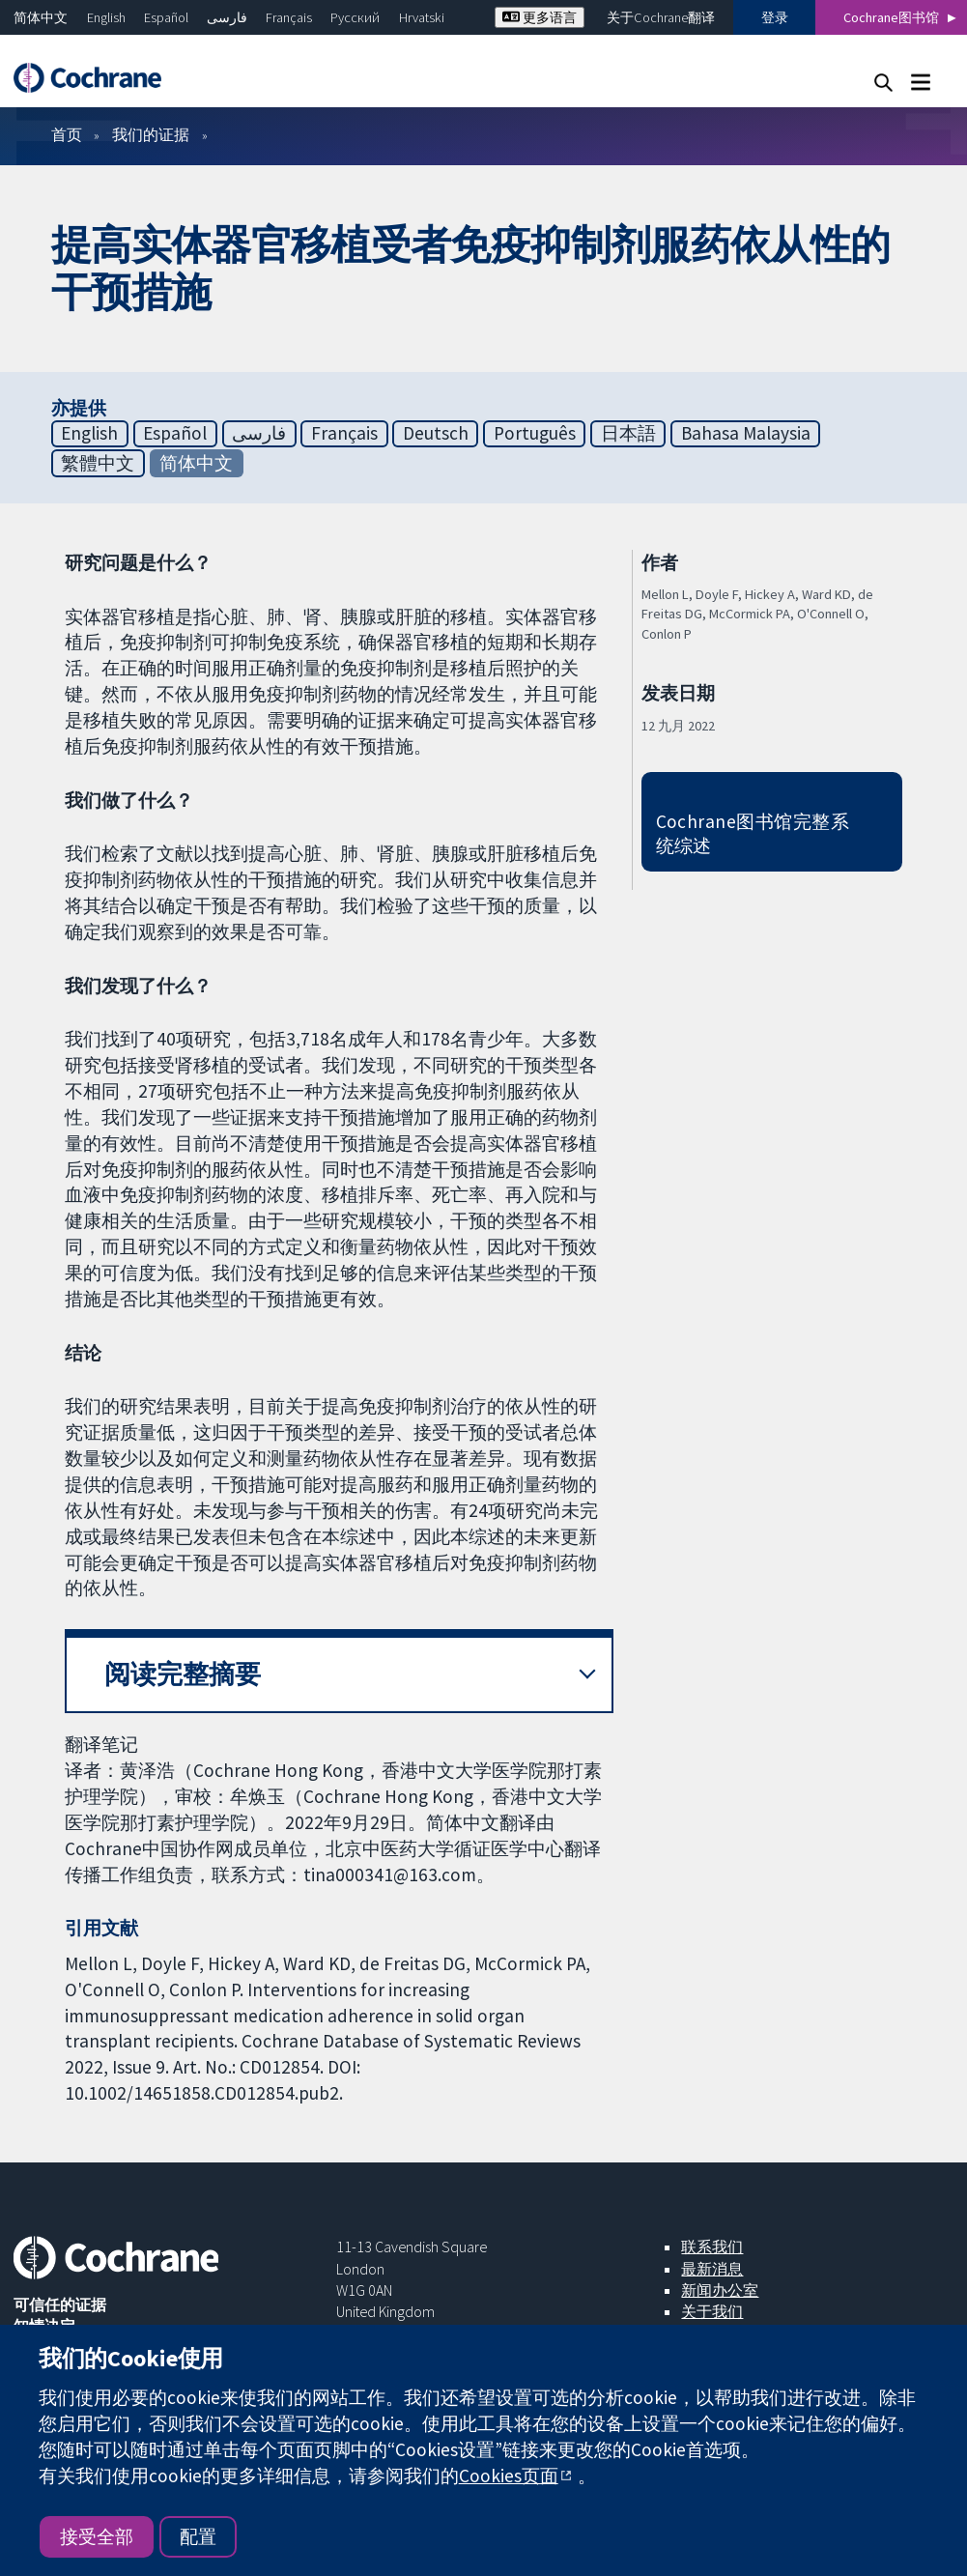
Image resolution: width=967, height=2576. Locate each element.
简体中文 (41, 17)
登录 (774, 17)
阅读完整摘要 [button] (182, 1674)
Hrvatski (421, 17)
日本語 (628, 432)
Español (166, 17)
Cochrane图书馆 (891, 17)
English (106, 17)
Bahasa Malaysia (746, 432)
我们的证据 (150, 134)
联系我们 (712, 2246)
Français (289, 17)
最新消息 (712, 2268)
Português (535, 432)
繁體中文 (97, 462)
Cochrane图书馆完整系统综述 (753, 833)
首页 (66, 134)
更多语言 (539, 17)
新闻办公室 (719, 2290)
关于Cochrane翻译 (661, 17)
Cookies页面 (508, 2475)
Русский (355, 17)
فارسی (227, 17)
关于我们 (712, 2311)
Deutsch (436, 432)
